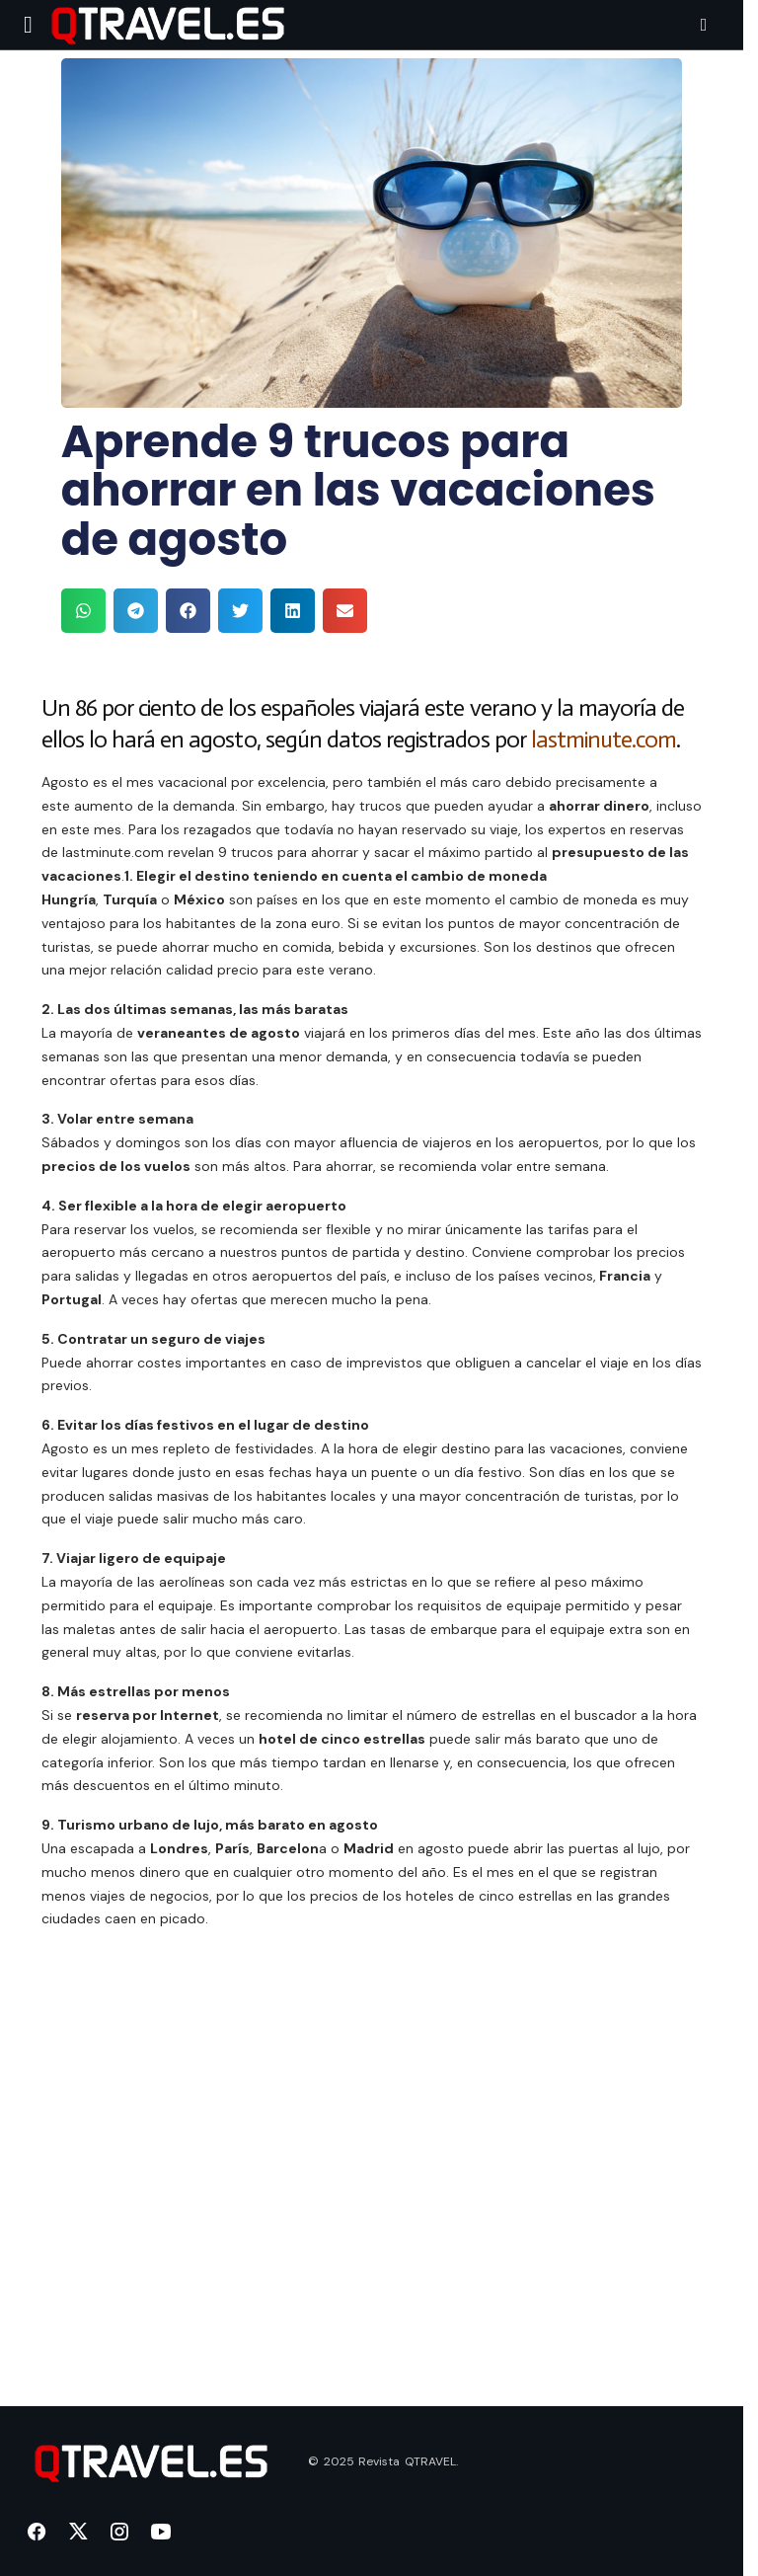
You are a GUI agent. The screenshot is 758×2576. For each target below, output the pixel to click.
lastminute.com (604, 739)
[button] (28, 25)
